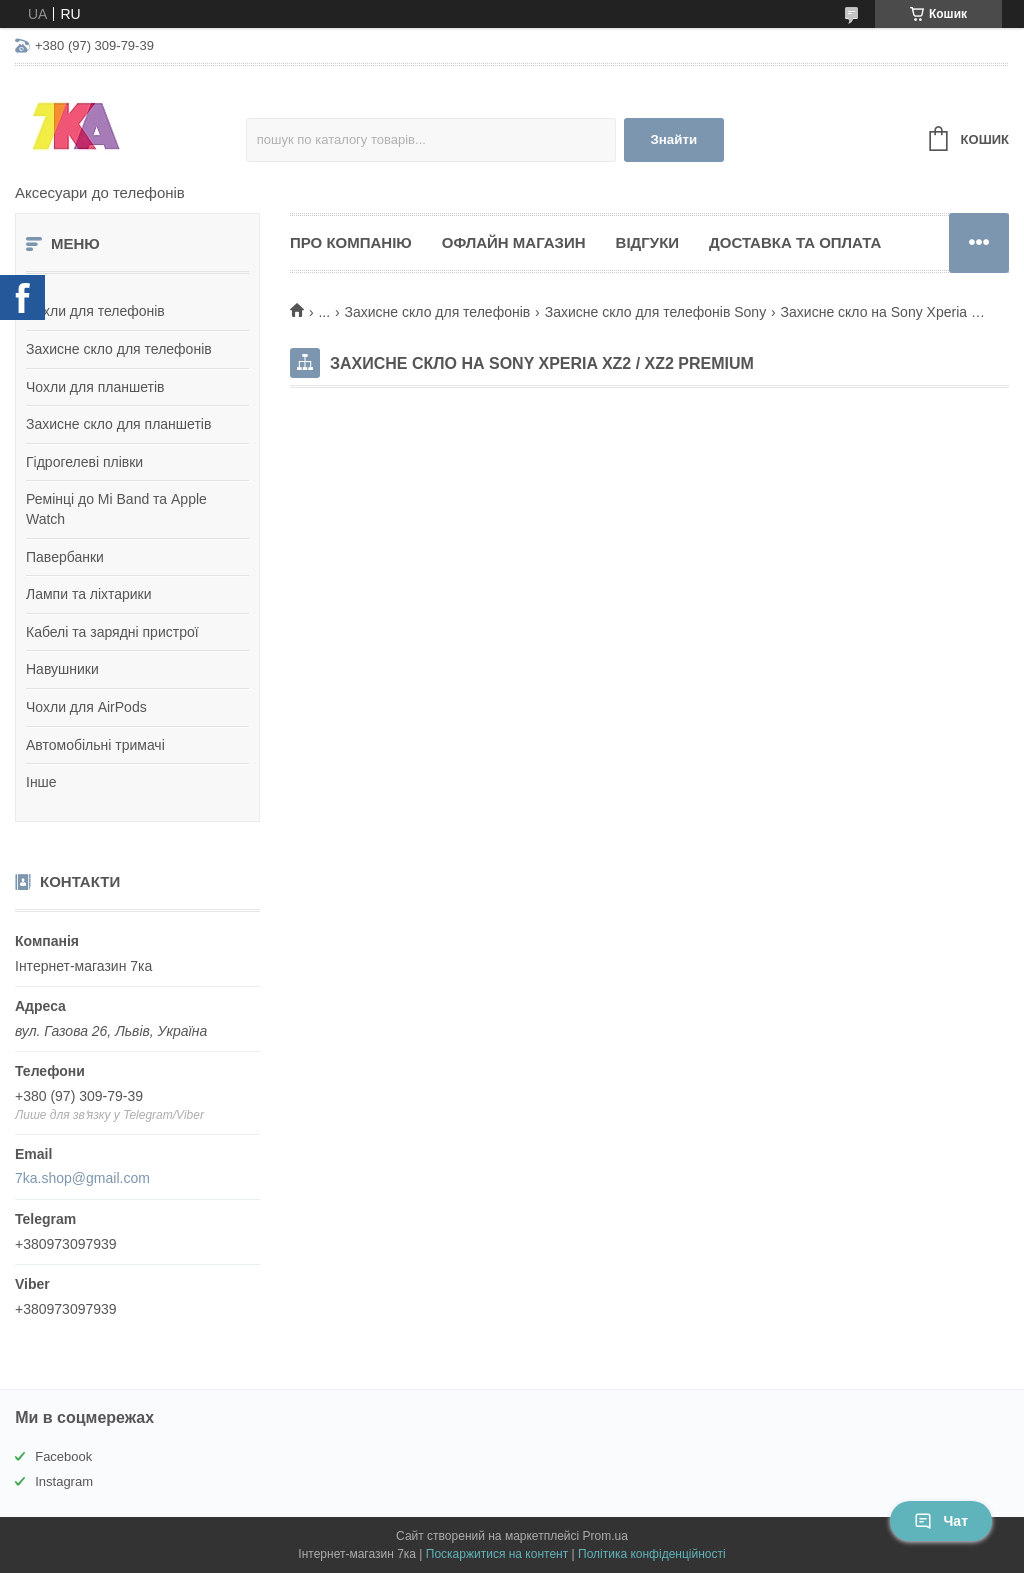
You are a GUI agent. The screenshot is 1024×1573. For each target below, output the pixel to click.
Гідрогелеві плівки (84, 462)
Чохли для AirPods (86, 707)
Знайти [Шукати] (673, 139)
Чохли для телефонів (95, 311)
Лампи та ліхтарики (89, 594)
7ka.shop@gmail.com (82, 1178)
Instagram (64, 1481)
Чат (941, 1521)
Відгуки (647, 242)
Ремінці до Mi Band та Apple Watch (116, 509)
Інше (41, 782)
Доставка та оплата (795, 242)
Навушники (62, 669)
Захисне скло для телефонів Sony (655, 312)
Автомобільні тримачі (95, 745)
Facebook (63, 1456)
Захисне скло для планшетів (118, 424)
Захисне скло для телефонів (119, 349)
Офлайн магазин (514, 242)
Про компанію (351, 242)
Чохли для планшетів (95, 387)
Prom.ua (605, 1536)
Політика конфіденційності (652, 1554)
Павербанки (65, 557)
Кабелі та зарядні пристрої (112, 632)
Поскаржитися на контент (497, 1554)
